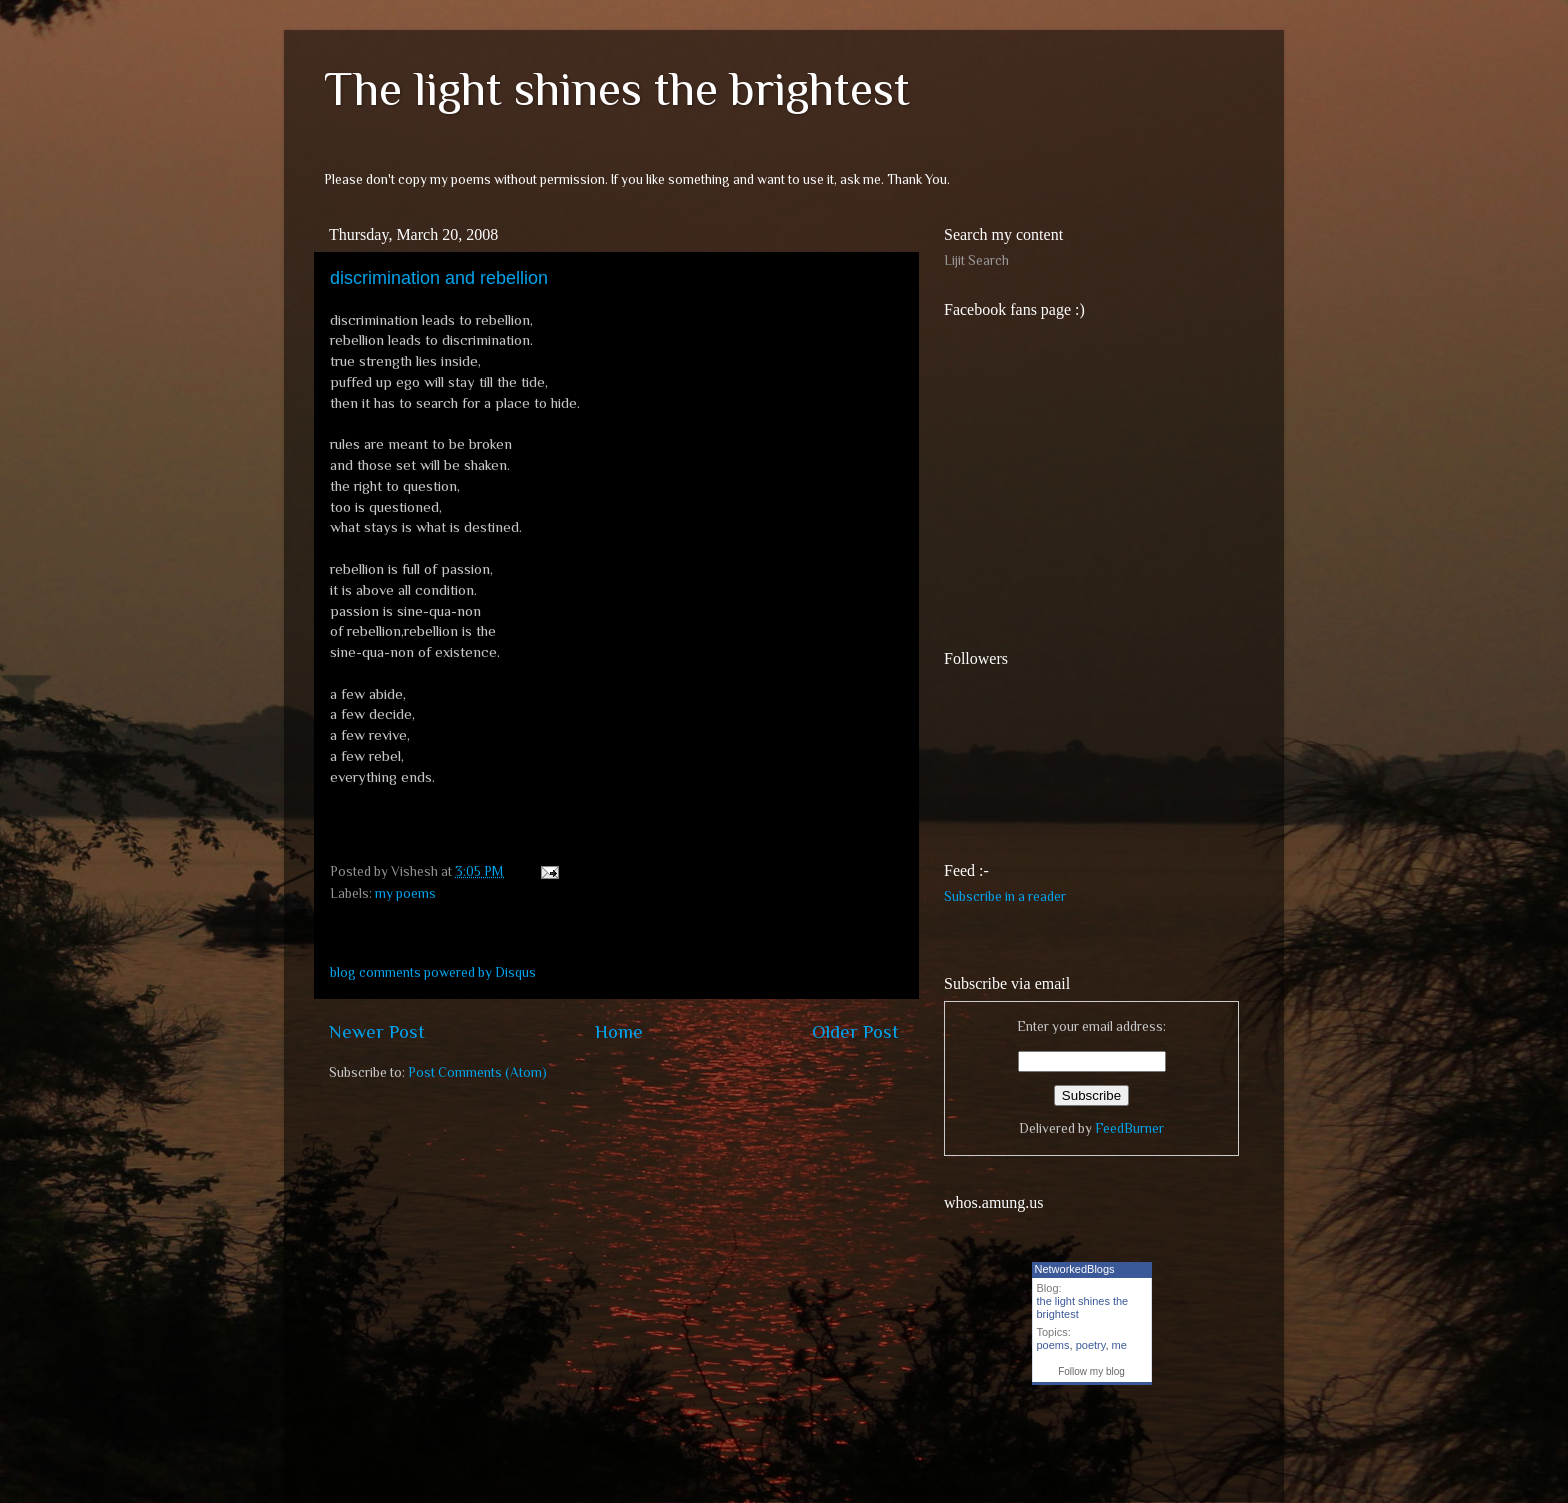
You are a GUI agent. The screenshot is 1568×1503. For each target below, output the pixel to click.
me (1119, 1345)
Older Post (855, 1031)
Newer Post (377, 1031)
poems (1053, 1345)
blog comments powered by (433, 972)
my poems (405, 893)
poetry (1091, 1345)
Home (619, 1031)
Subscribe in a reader (1005, 896)
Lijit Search (976, 260)
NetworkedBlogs (1075, 1269)
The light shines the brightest (617, 89)
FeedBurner (1129, 1128)
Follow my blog (1091, 1371)
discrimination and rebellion (439, 278)
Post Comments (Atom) (477, 1072)
